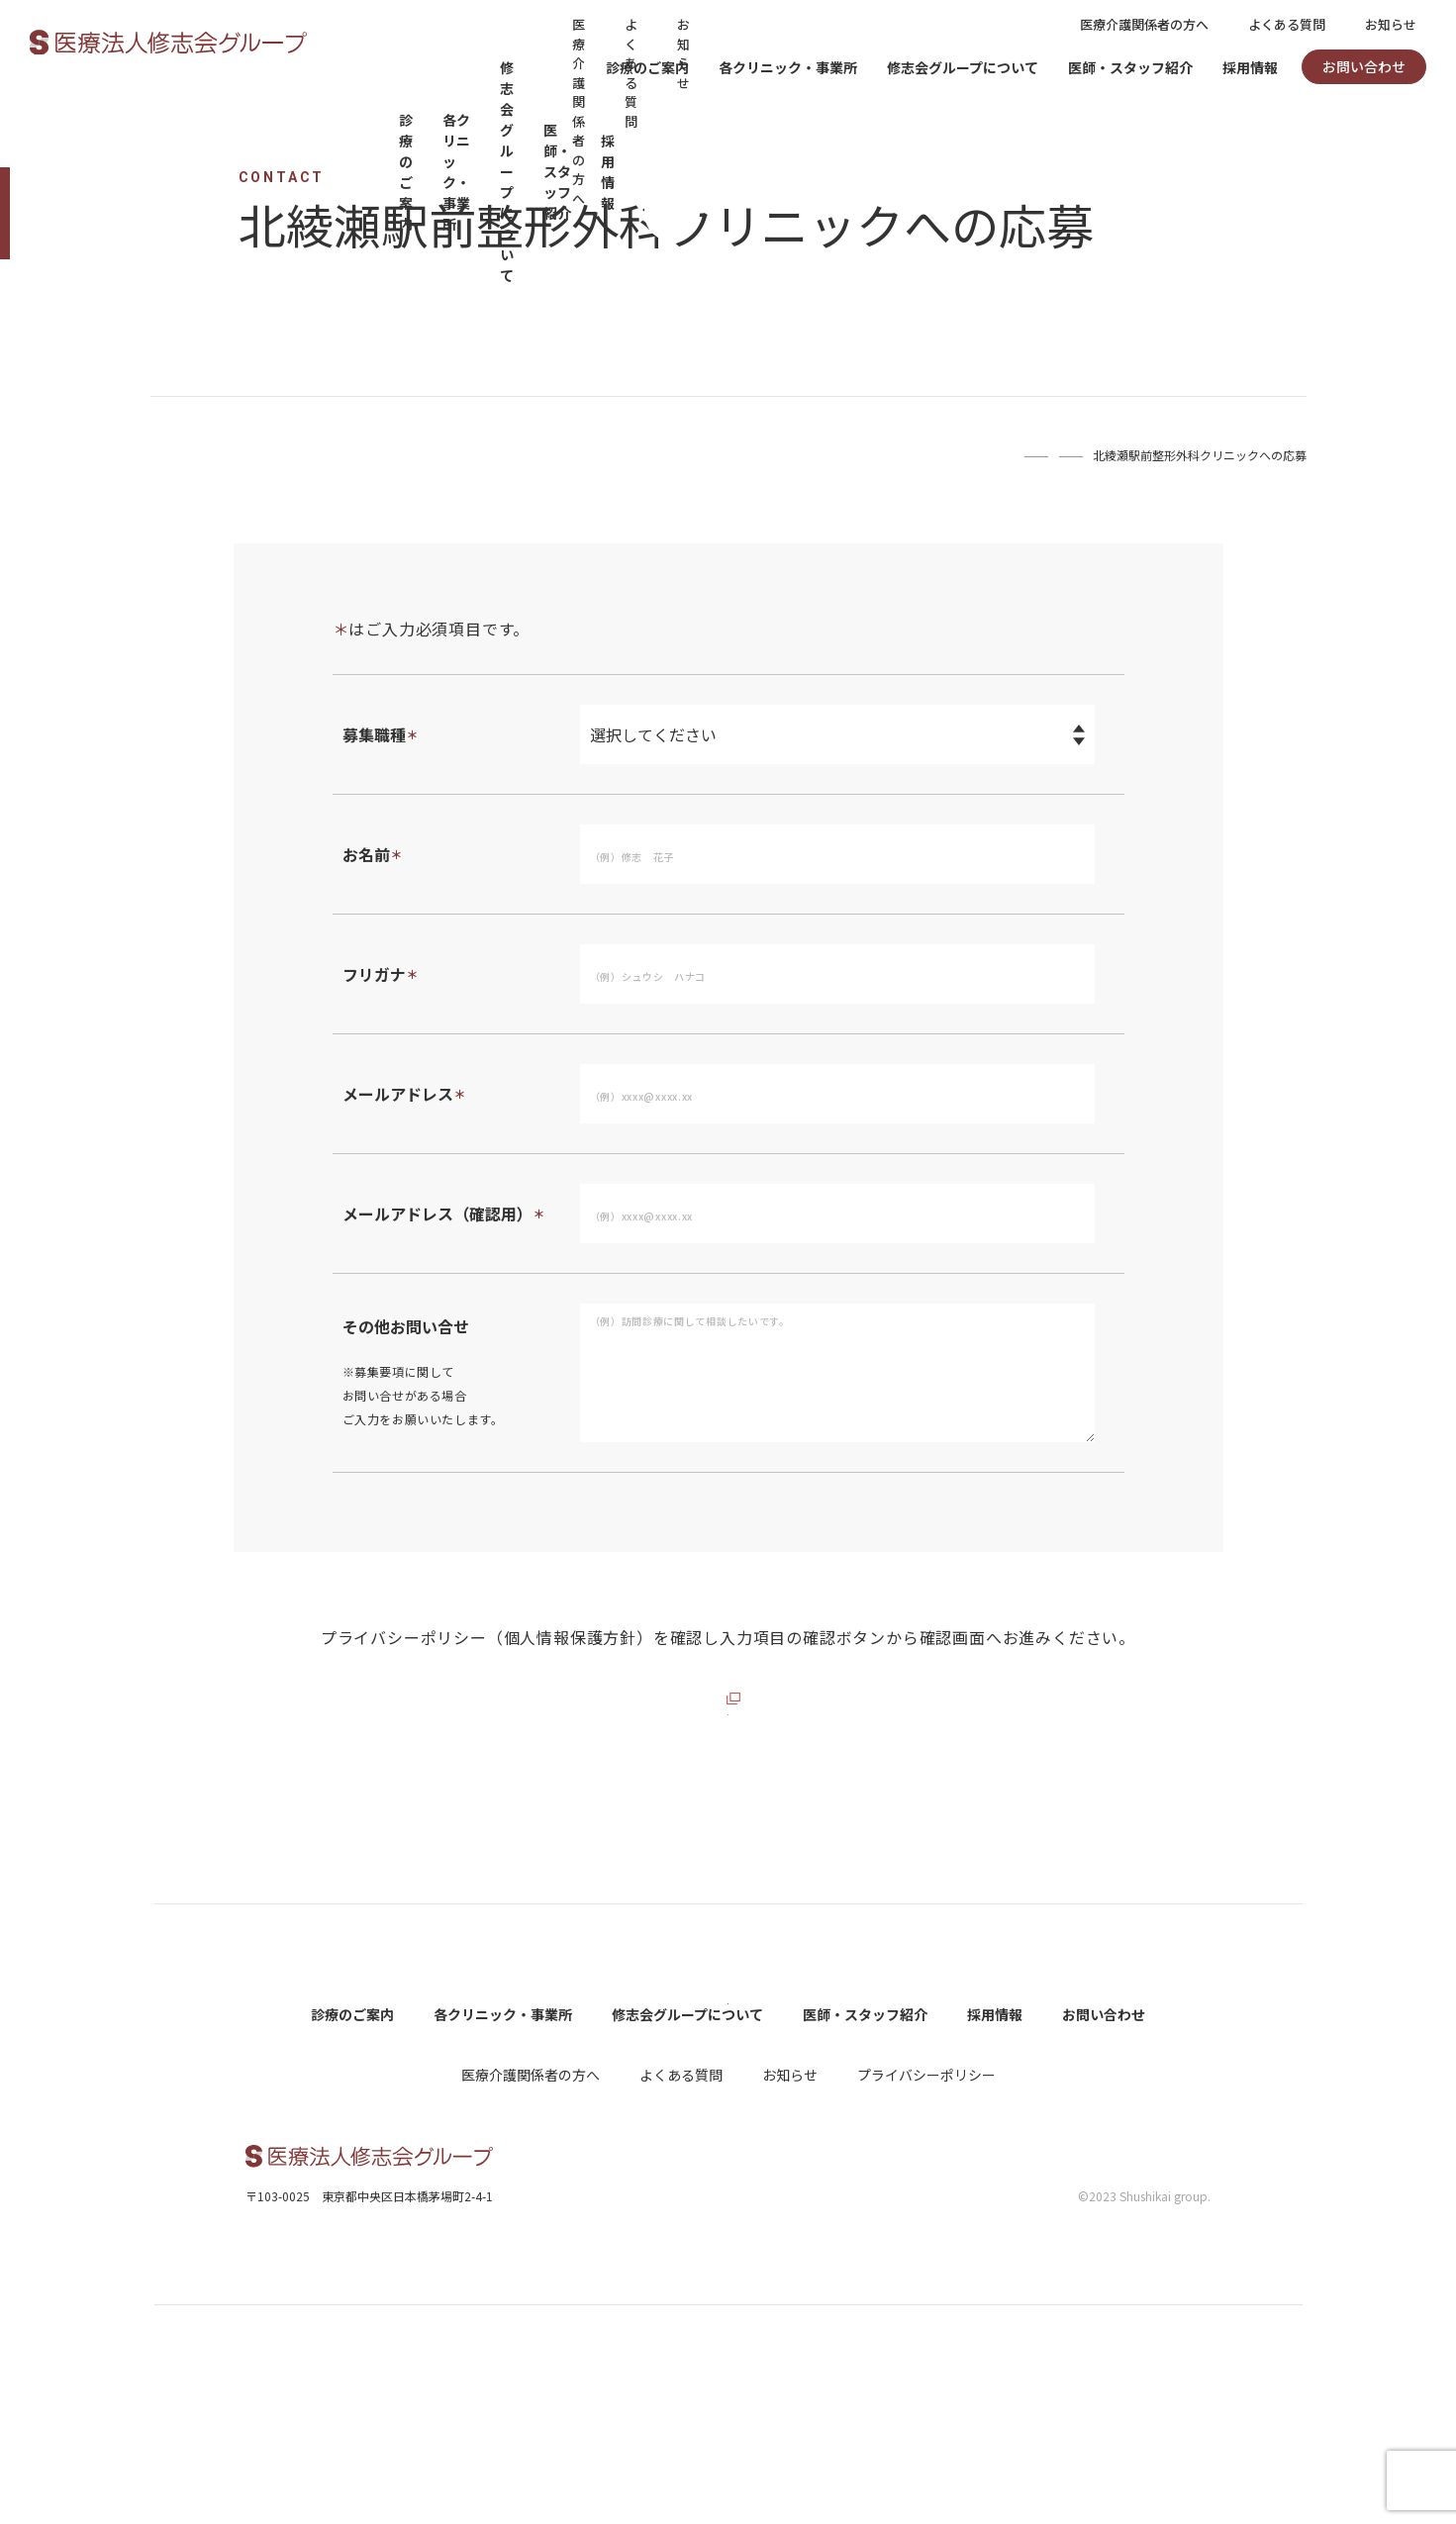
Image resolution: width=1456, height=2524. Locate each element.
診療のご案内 (647, 67)
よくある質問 (1286, 24)
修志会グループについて (962, 67)
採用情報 (1250, 67)
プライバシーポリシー (926, 2291)
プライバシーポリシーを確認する (716, 1698)
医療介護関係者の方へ (1144, 24)
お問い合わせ (1364, 66)
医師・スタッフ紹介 (1130, 67)
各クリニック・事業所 (788, 67)
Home (918, 454)
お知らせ (1390, 24)
